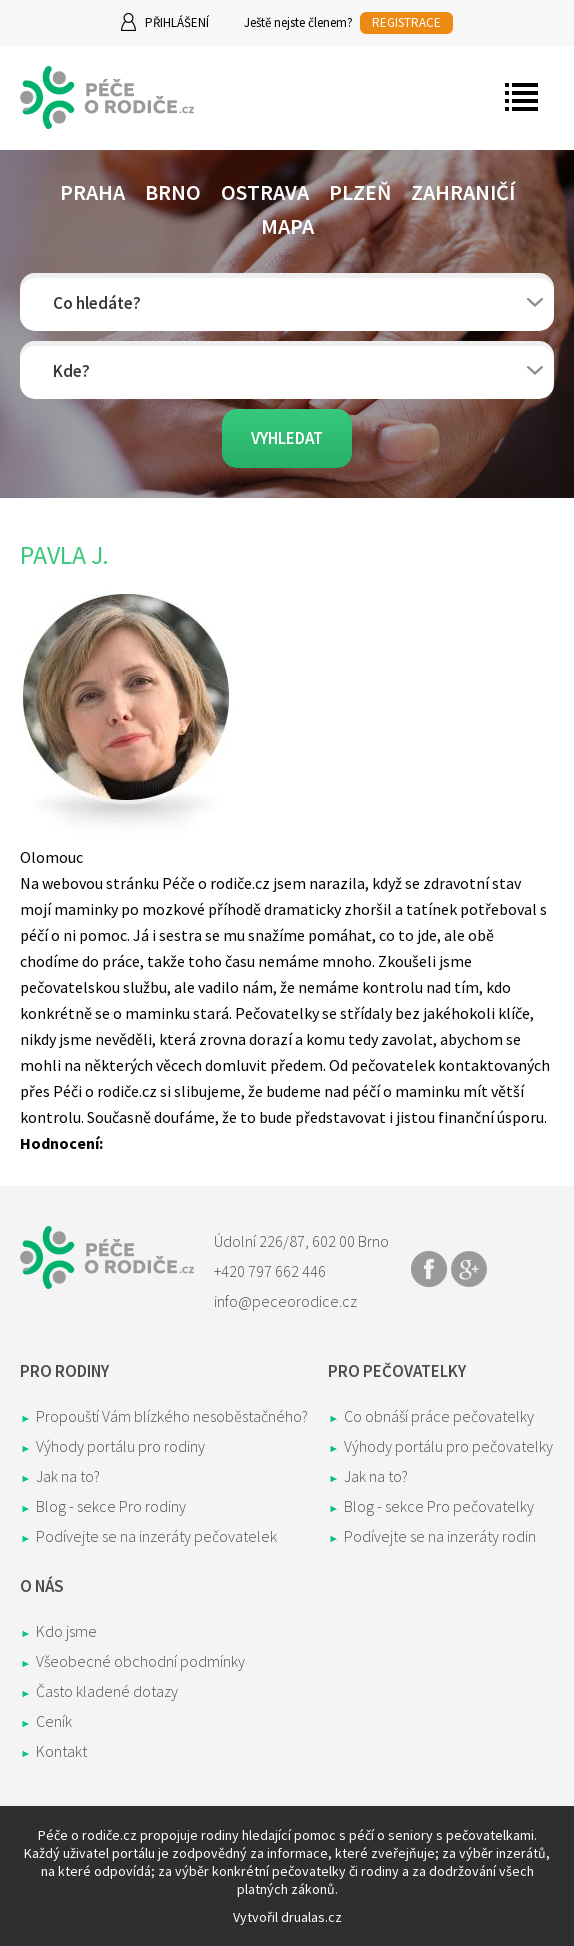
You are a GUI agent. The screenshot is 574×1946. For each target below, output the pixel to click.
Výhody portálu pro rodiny (120, 1446)
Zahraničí (463, 192)
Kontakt (61, 1751)
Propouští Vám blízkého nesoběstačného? (172, 1416)
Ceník (54, 1721)
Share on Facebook (429, 1269)
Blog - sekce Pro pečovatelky (439, 1506)
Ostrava (265, 192)
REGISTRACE (406, 22)
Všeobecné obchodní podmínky (140, 1661)
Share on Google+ (469, 1269)
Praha (92, 192)
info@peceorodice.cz (285, 1301)
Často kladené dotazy (107, 1691)
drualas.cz (311, 1917)
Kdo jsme (66, 1631)
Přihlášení (177, 22)
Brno (173, 192)
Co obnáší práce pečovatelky (439, 1416)
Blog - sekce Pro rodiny (111, 1506)
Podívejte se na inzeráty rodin (440, 1536)
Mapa (287, 226)
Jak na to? (68, 1476)
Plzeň (360, 192)
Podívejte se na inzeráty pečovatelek (156, 1536)
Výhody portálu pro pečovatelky (448, 1446)
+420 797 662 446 (270, 1271)
